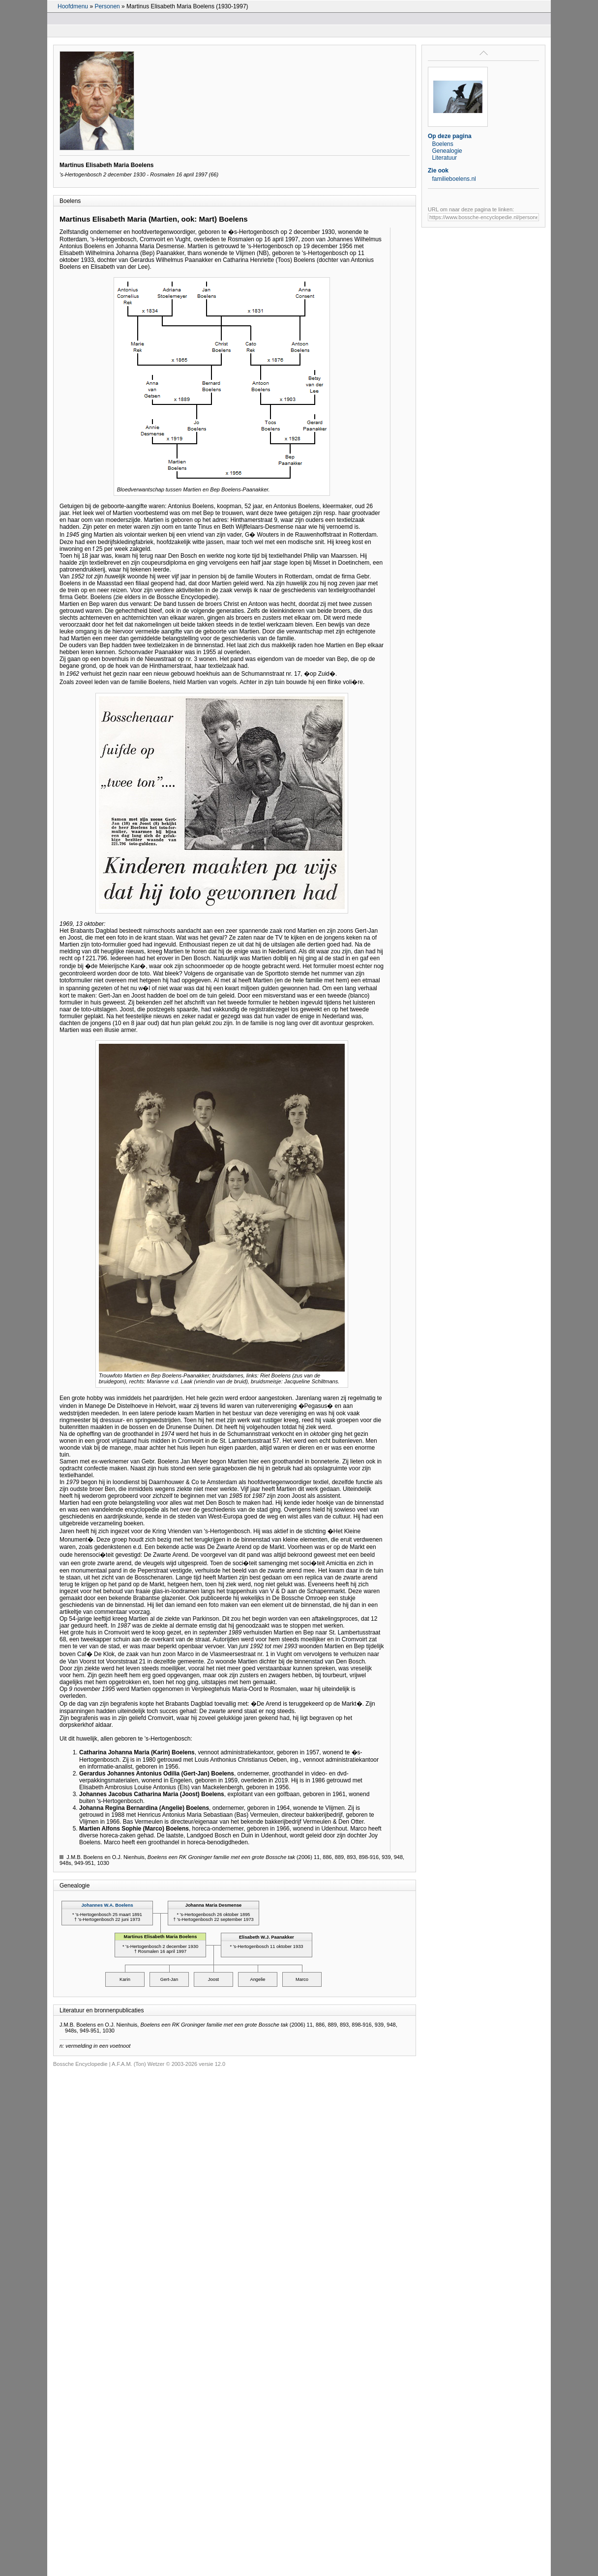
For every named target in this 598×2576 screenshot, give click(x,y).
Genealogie (447, 150)
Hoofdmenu (73, 6)
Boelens (442, 144)
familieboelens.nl (454, 178)
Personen (107, 6)
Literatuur (444, 157)
